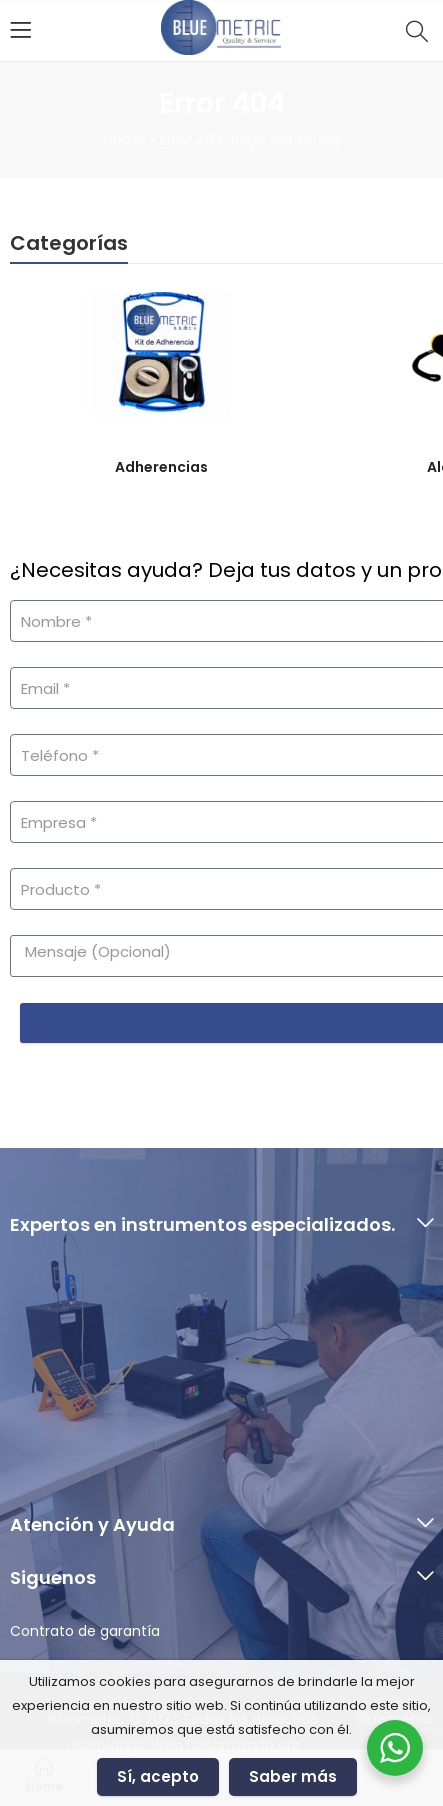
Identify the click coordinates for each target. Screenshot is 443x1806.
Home (125, 140)
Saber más (293, 1776)
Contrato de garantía (85, 1631)
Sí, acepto (158, 1776)
